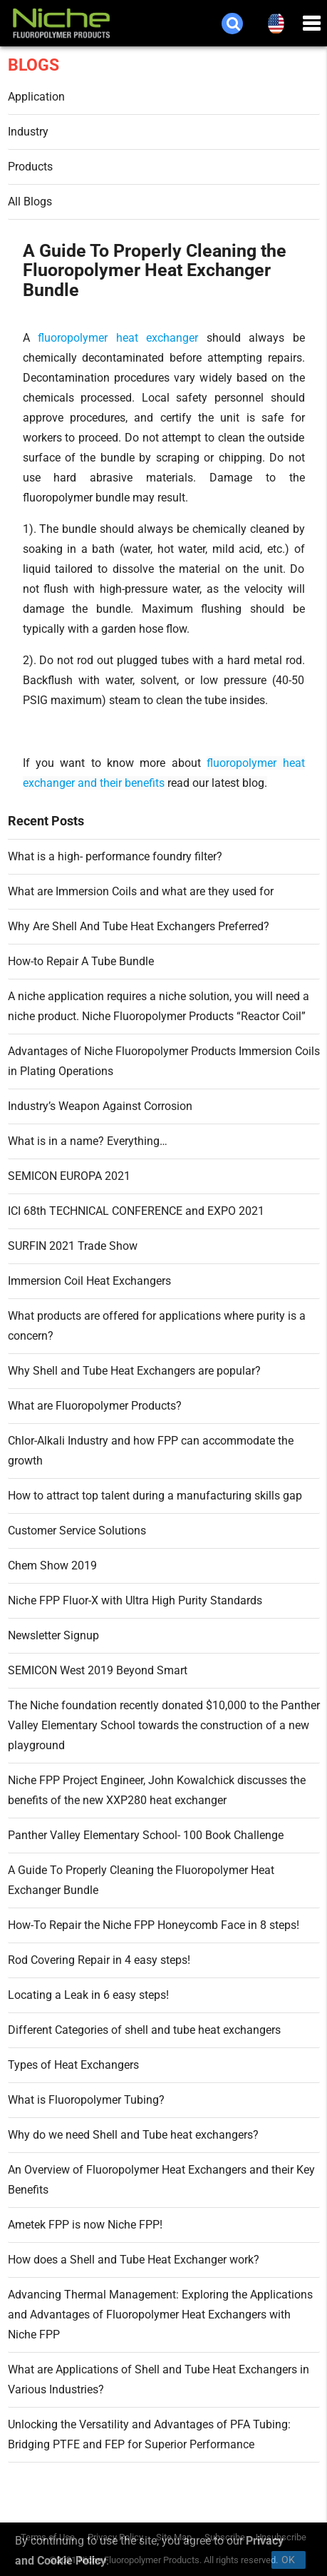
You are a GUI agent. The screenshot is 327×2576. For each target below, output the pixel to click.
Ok (288, 2559)
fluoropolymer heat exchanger (118, 338)
